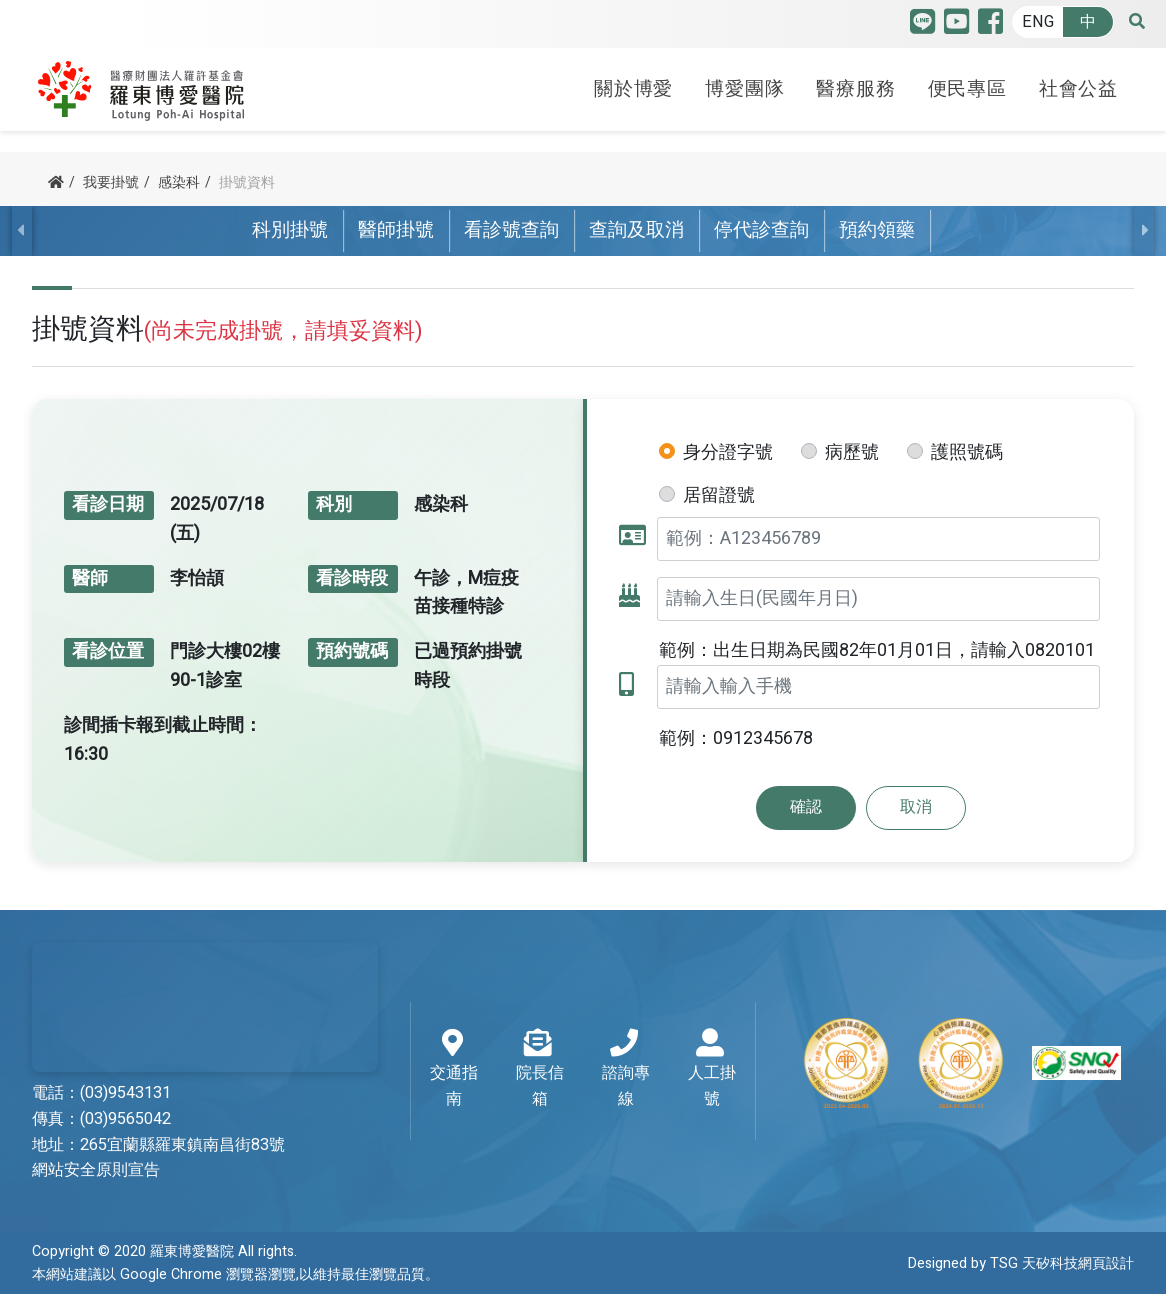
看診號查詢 (511, 231)
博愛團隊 (744, 83)
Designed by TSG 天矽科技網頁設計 (1021, 1264)
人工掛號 (712, 1071)
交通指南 (454, 1071)
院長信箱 (540, 1071)
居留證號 (719, 495)
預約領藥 (877, 231)
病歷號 (852, 452)
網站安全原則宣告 (96, 1171)
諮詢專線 (626, 1071)
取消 (916, 808)
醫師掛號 (396, 231)
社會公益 (1078, 83)
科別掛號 (290, 231)
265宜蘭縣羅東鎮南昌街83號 (182, 1145)
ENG (1038, 22)
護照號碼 (967, 452)
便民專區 (967, 83)
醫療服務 (855, 83)
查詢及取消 (636, 231)
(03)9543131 (125, 1093)
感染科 (179, 182)
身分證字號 (728, 452)
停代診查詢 (761, 231)
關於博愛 (633, 83)
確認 (806, 808)
